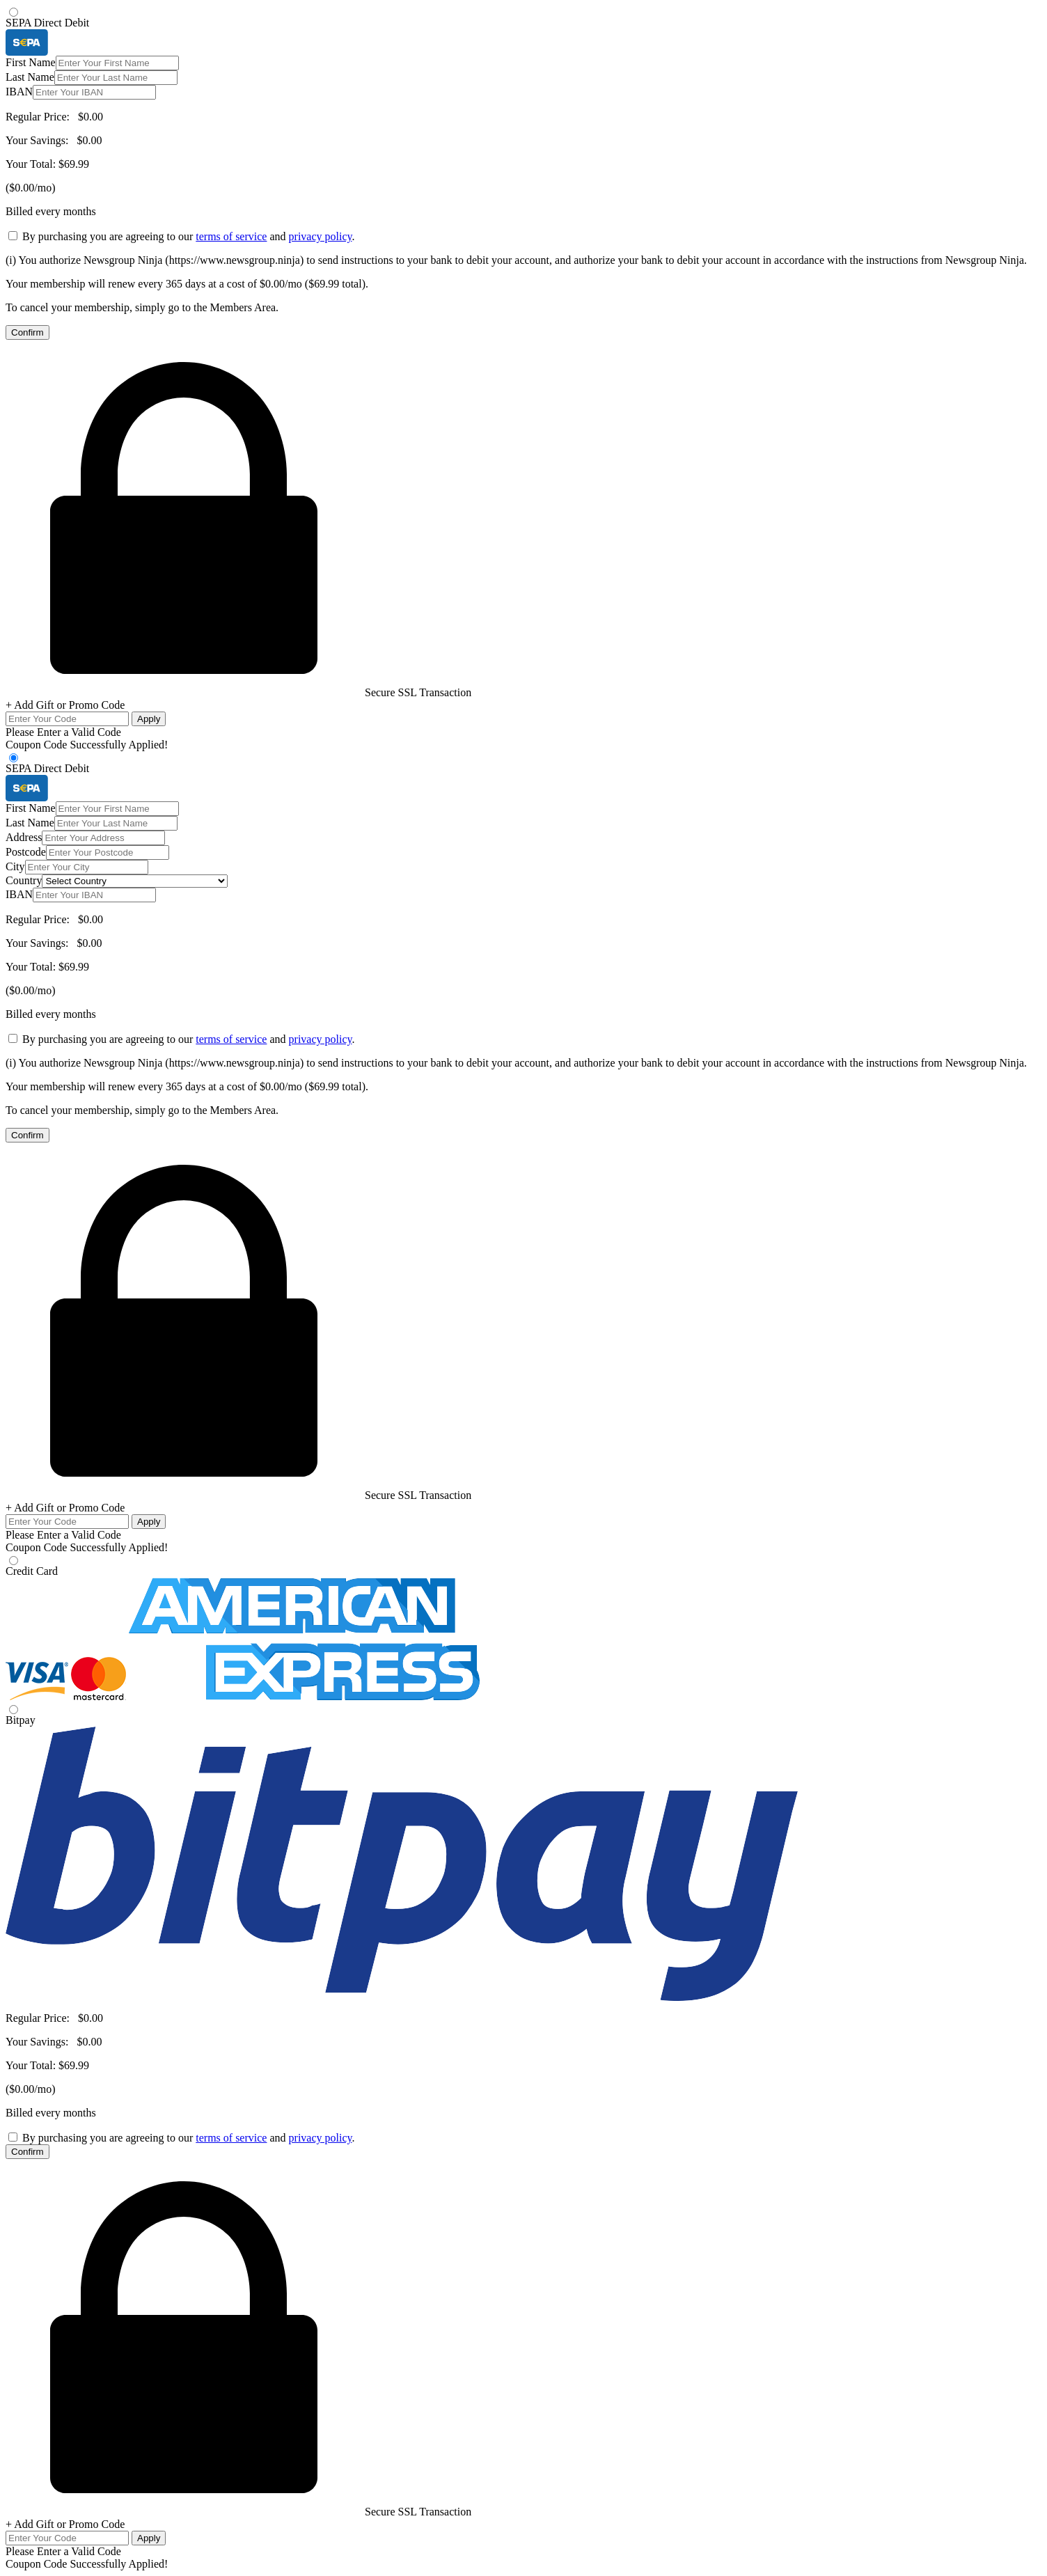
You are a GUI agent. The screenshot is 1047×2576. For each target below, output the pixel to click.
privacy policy (320, 236)
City (15, 866)
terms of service (231, 236)
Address (24, 837)
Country (24, 880)
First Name (31, 62)
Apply (148, 719)
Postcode (26, 852)
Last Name (30, 77)
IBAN (19, 91)
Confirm (27, 332)
